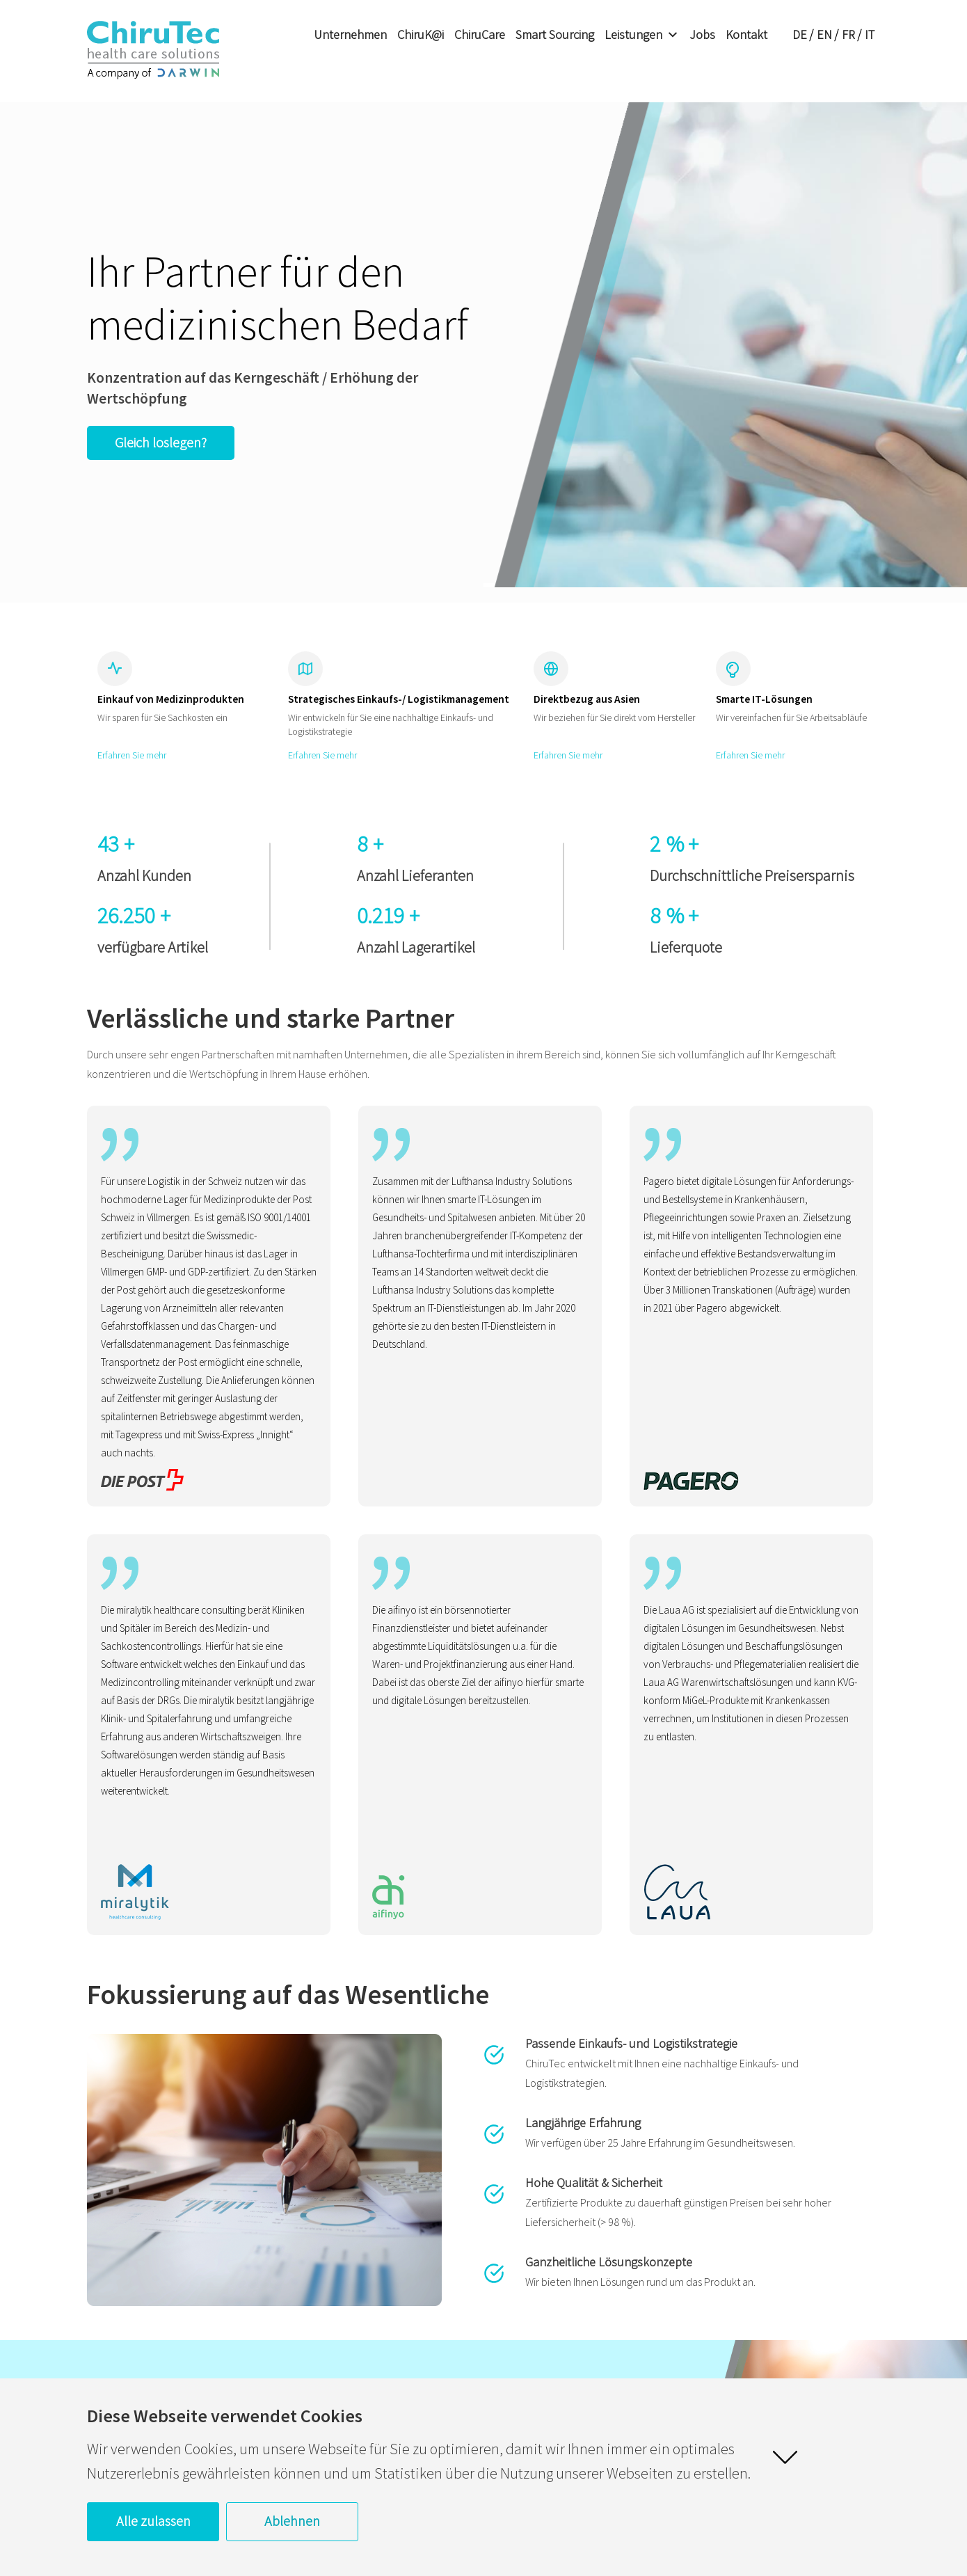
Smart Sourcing (555, 34)
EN (824, 34)
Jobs (702, 34)
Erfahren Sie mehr (131, 755)
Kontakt (746, 34)
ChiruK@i (420, 34)
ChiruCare (479, 34)
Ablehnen (292, 2520)
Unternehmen (350, 34)
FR (848, 34)
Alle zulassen (153, 2520)
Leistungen (642, 35)
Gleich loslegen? (161, 442)
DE (799, 34)
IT (869, 34)
